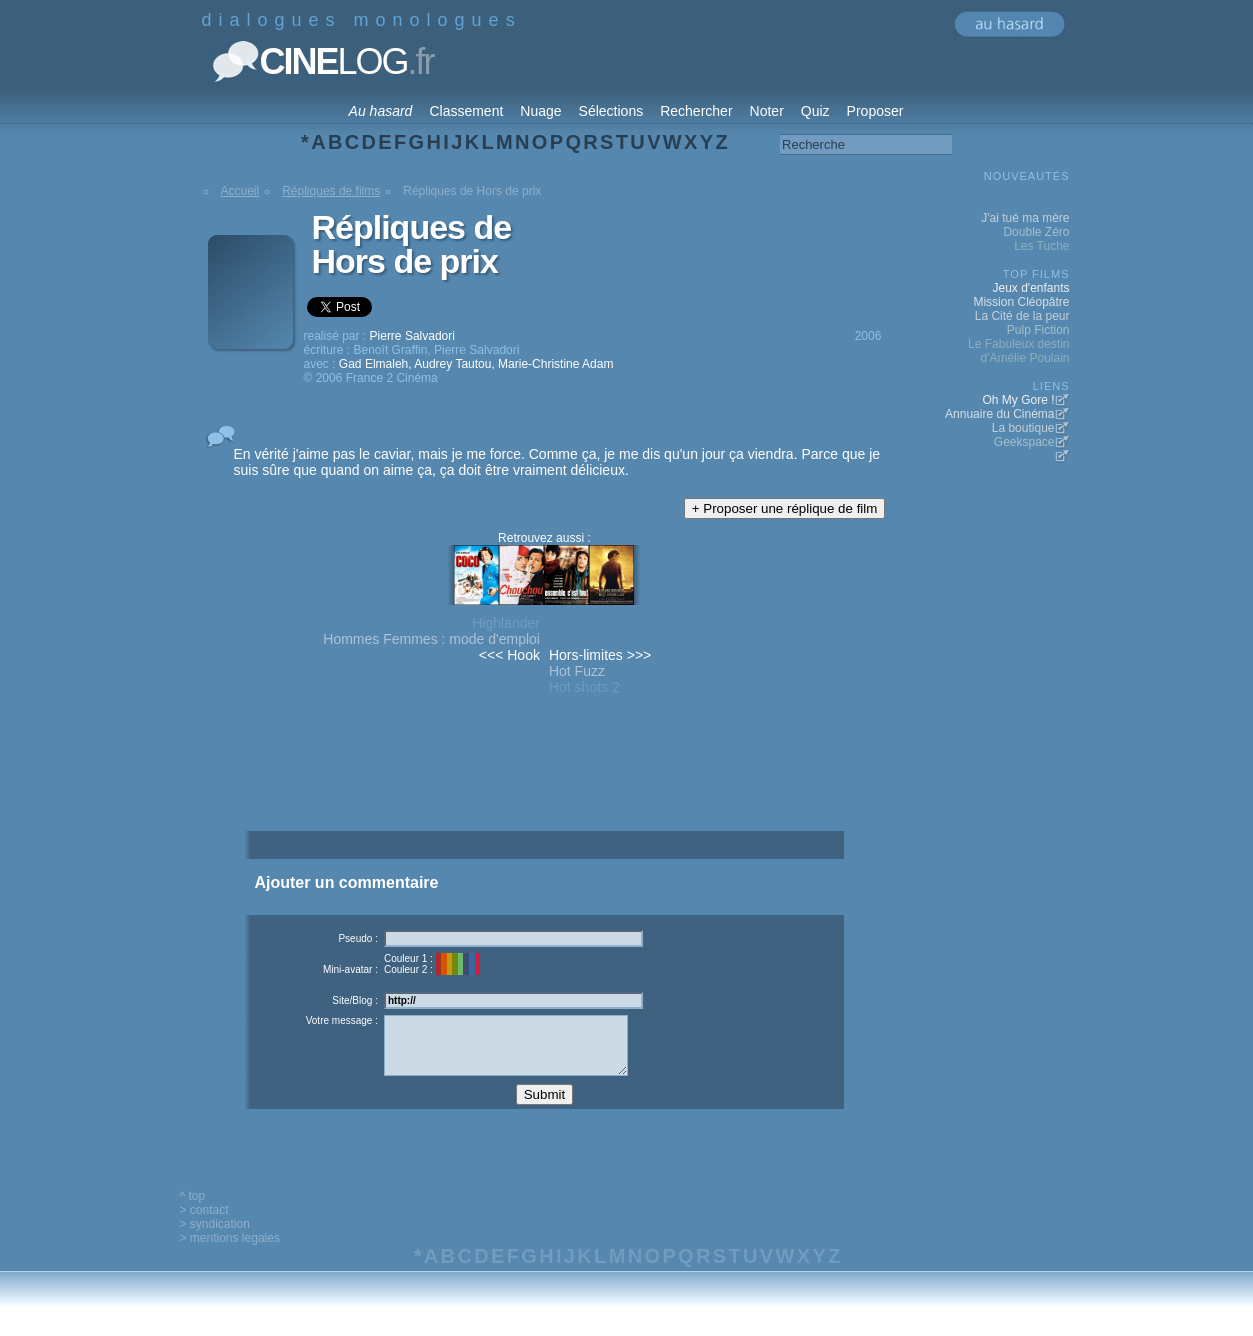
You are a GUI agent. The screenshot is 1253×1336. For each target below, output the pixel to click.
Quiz (815, 111)
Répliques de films (331, 191)
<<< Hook (509, 655)
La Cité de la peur (1022, 316)
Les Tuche (1041, 246)
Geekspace (1024, 442)
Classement (466, 111)
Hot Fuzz (577, 671)
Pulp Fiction (1038, 330)
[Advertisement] (544, 798)
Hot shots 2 (584, 687)
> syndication (215, 1239)
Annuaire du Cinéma (999, 414)
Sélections (611, 111)
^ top (193, 1211)
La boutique (1023, 428)
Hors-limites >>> (600, 655)
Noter (767, 111)
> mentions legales (230, 1253)
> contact (204, 1225)
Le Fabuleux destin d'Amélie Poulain (1018, 351)
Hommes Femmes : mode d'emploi (431, 639)
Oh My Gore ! (1018, 400)
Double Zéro (1036, 232)
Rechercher (696, 111)
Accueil (240, 191)
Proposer (875, 111)
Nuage (540, 111)
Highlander (506, 623)
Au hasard (381, 111)
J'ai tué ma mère (1025, 218)
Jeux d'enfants (1030, 288)
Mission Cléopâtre (1021, 302)
